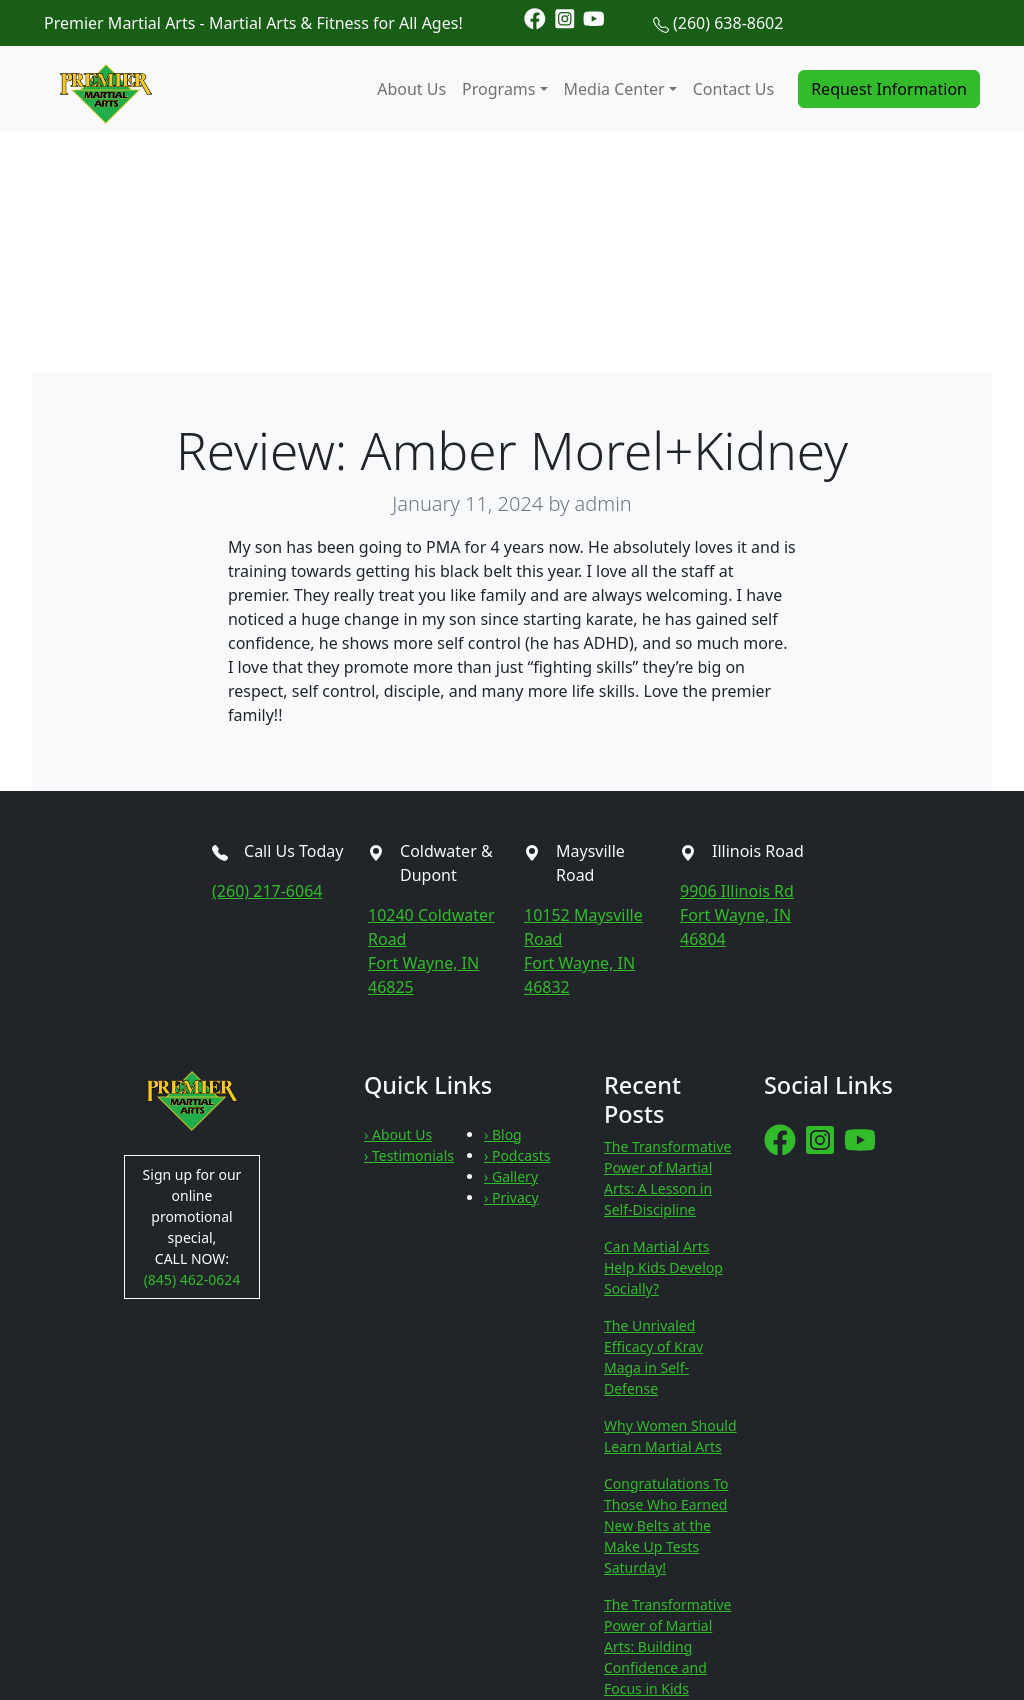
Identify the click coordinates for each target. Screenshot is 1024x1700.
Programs (498, 89)
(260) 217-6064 (267, 891)
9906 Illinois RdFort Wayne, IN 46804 (737, 915)
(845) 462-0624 (192, 1279)
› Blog (503, 1134)
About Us (411, 89)
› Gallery (511, 1176)
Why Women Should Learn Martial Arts (670, 1436)
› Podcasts (517, 1155)
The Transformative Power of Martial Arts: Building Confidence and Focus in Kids (667, 1646)
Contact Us (733, 89)
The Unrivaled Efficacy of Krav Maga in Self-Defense (653, 1357)
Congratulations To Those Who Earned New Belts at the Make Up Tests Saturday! (666, 1525)
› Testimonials (409, 1155)
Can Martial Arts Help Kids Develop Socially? (663, 1267)
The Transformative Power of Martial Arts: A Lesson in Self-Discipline (667, 1178)
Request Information (889, 89)
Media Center (614, 89)
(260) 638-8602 (728, 23)
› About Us (398, 1134)
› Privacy (511, 1197)
